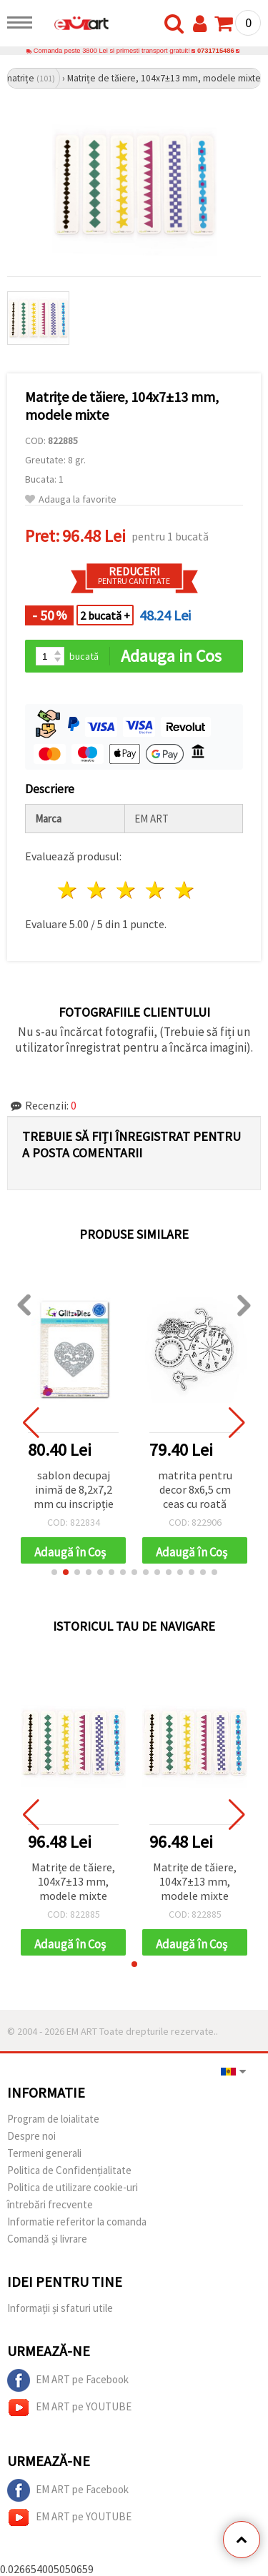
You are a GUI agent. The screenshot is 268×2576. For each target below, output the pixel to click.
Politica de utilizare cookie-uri (72, 2187)
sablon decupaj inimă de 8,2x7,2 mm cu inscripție (74, 1489)
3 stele (127, 890)
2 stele (97, 890)
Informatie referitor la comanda (77, 2221)
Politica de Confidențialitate (69, 2170)
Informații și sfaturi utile (60, 2308)
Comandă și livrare (47, 2238)
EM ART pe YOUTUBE (69, 2407)
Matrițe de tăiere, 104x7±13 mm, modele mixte (73, 1881)
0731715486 (215, 50)
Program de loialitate (53, 2118)
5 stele (184, 890)
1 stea (68, 890)
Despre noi (31, 2136)
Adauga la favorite (70, 499)
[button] (54, 1572)
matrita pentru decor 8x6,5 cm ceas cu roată (195, 1489)
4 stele (155, 890)
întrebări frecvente (50, 2204)
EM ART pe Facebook (68, 2380)
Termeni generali (44, 2153)
